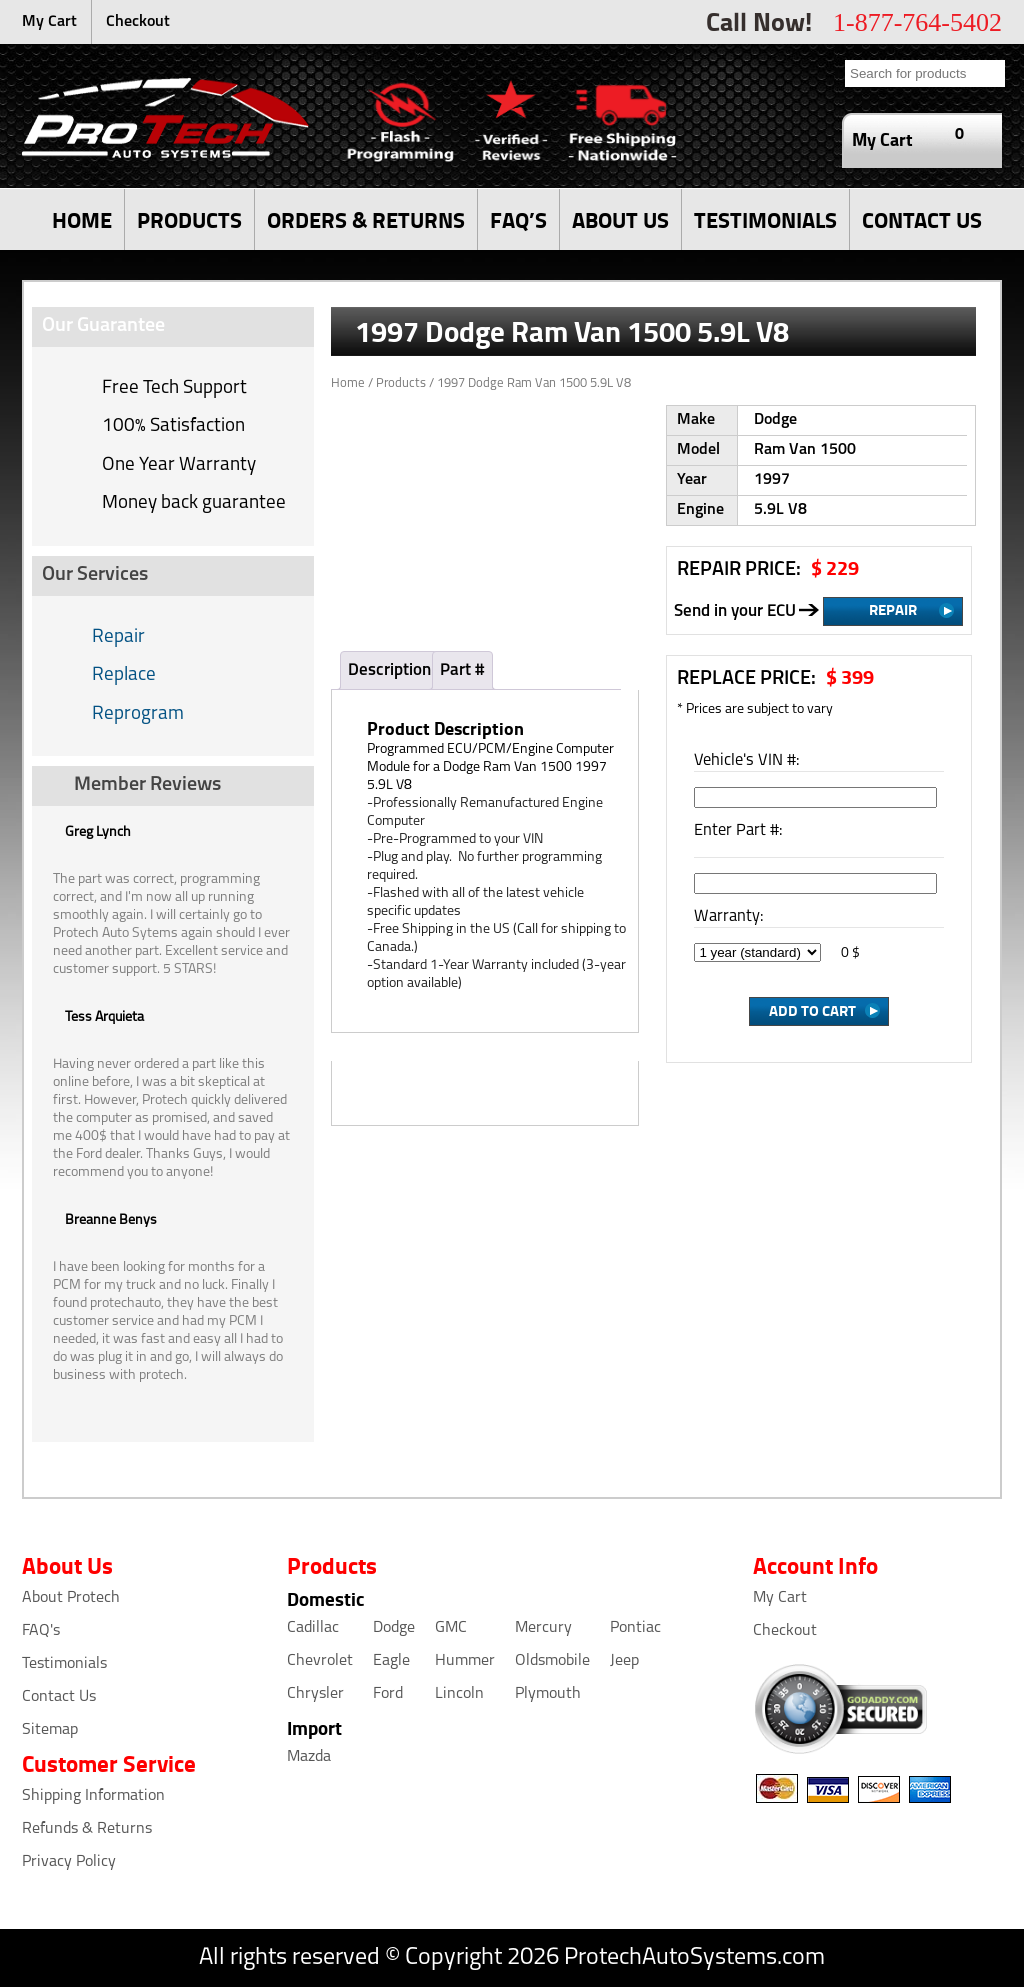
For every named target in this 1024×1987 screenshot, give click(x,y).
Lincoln (459, 1694)
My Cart (49, 22)
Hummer (465, 1661)
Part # (462, 670)
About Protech (71, 1598)
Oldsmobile (552, 1661)
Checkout (138, 22)
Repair (118, 637)
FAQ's (41, 1631)
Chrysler (315, 1694)
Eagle (391, 1661)
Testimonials (64, 1664)
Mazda (309, 1757)
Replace (124, 675)
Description (389, 670)
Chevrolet (320, 1661)
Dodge (394, 1628)
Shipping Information (93, 1796)
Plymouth (548, 1694)
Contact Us (59, 1697)
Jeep (624, 1661)
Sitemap (50, 1730)
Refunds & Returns (87, 1829)
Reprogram (138, 714)
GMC (451, 1628)
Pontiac (635, 1628)
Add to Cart (812, 1010)
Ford (388, 1694)
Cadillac (313, 1628)
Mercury (543, 1628)
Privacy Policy (69, 1862)
